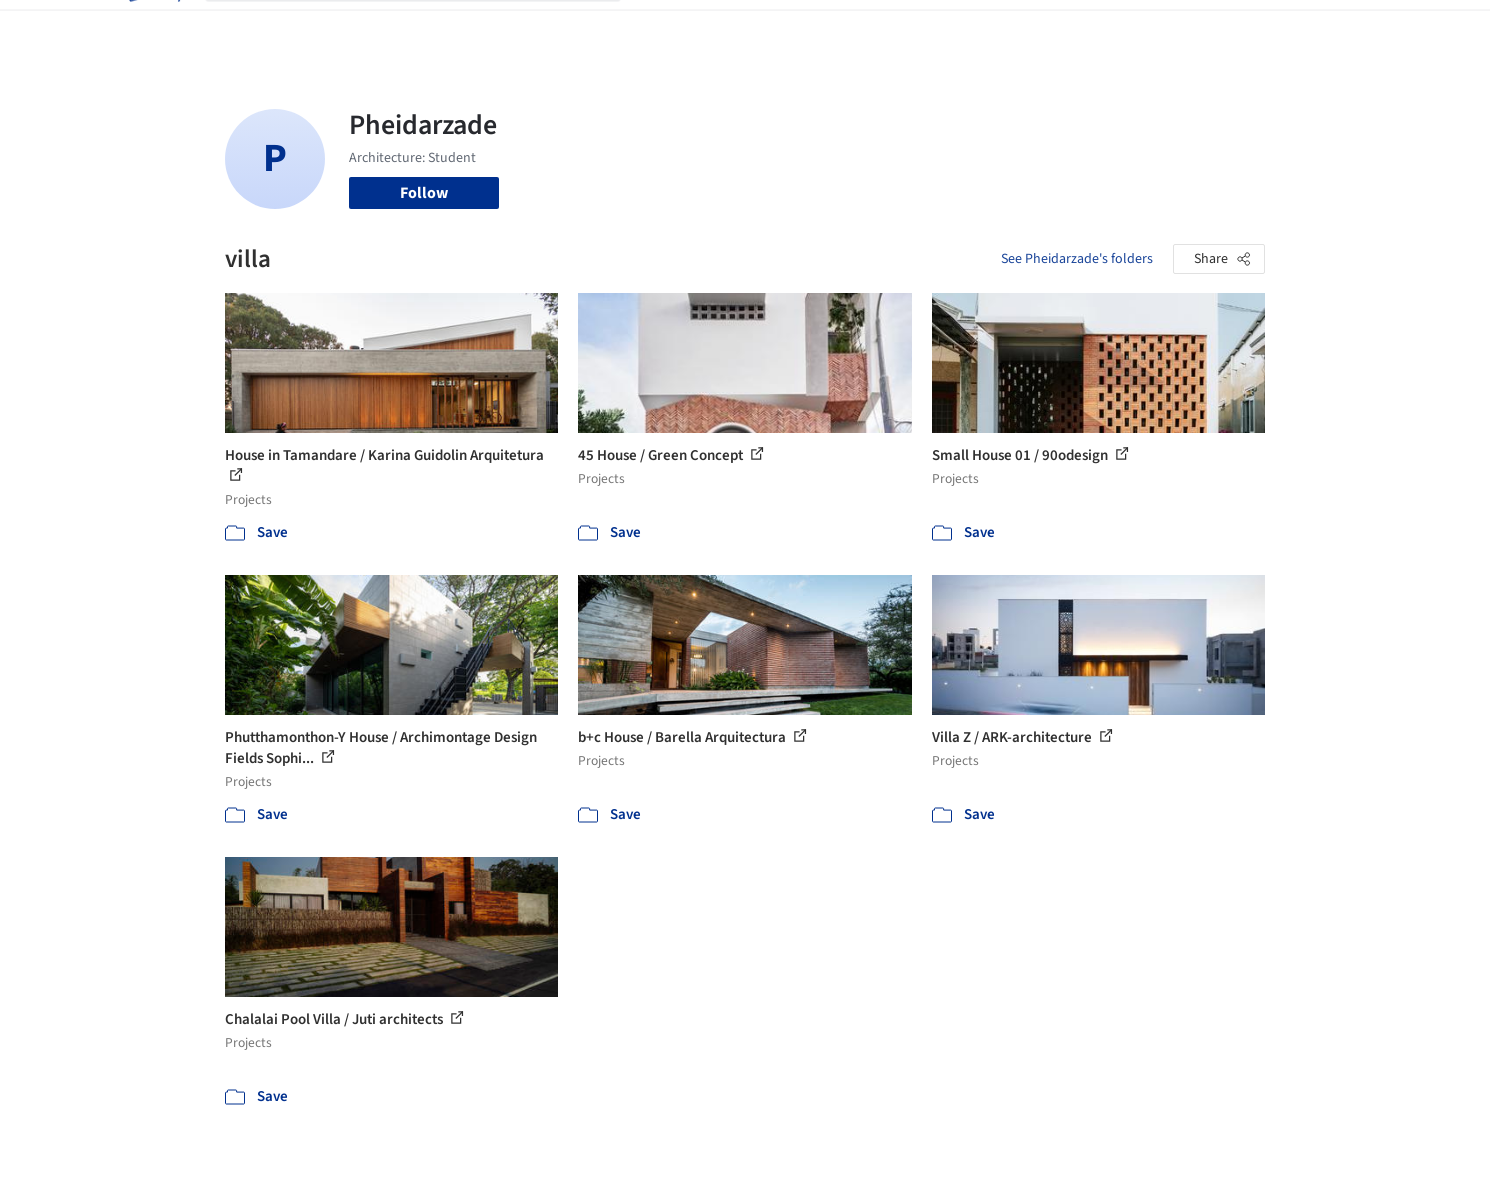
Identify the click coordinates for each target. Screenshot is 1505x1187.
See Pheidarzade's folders (1077, 259)
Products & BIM (830, 28)
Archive (1086, 28)
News (1026, 28)
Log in (1188, 28)
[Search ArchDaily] (429, 28)
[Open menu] (1353, 28)
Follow (424, 193)
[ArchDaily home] (153, 28)
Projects (669, 28)
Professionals (945, 28)
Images (737, 28)
